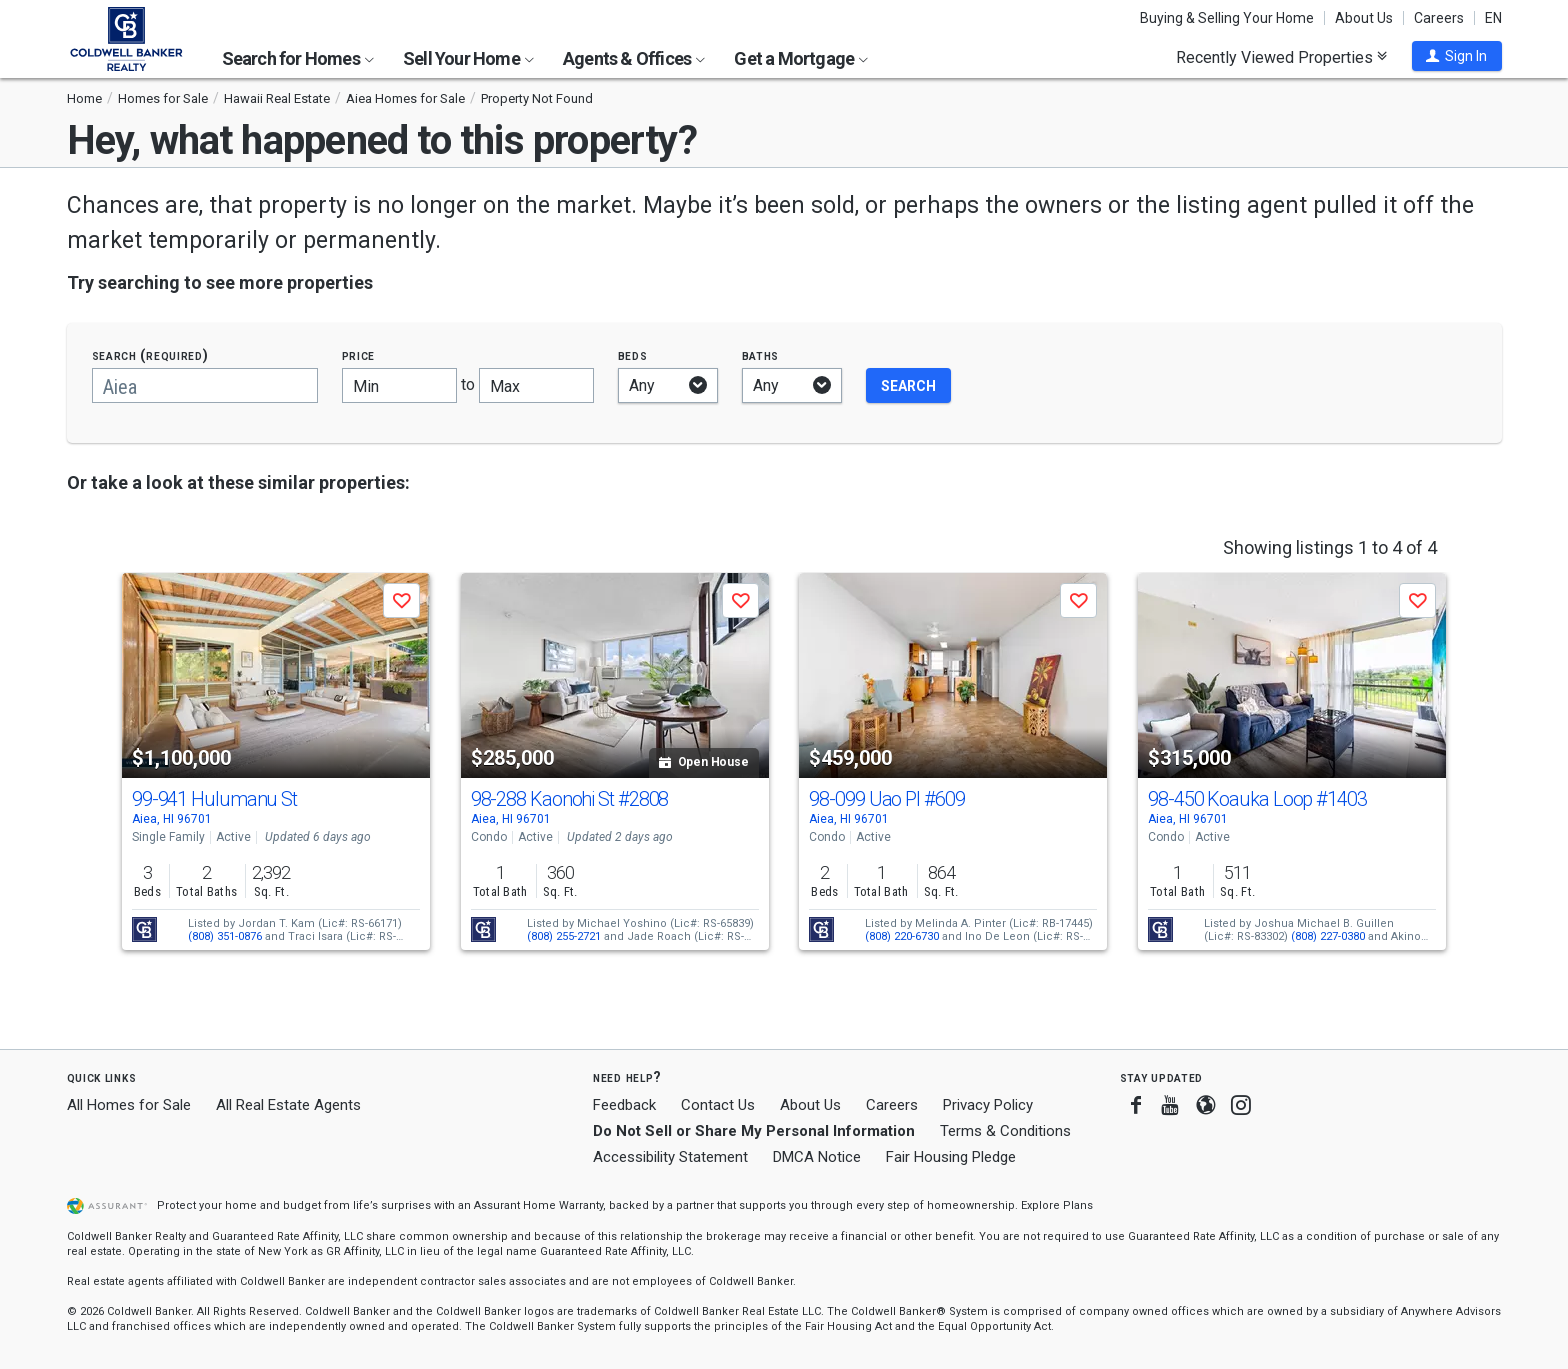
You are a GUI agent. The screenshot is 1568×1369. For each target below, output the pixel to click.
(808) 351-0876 (225, 936)
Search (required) (150, 355)
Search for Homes (298, 58)
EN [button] (1493, 18)
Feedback (624, 1105)
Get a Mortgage (801, 58)
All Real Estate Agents (288, 1105)
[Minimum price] (399, 385)
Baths (761, 355)
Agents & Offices (634, 58)
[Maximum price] (536, 385)
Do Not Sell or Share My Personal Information (754, 1131)
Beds (633, 355)
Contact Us (718, 1105)
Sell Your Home (468, 58)
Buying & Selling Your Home (1227, 18)
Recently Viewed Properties (1281, 57)
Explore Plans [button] (1057, 1205)
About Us (1364, 18)
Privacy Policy (988, 1105)
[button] (1457, 56)
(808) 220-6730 (902, 936)
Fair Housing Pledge (951, 1157)
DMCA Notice (817, 1157)
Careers (1439, 18)
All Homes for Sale (129, 1105)
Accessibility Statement (670, 1157)
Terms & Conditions (1005, 1131)
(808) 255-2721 (564, 936)
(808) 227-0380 (1328, 936)
